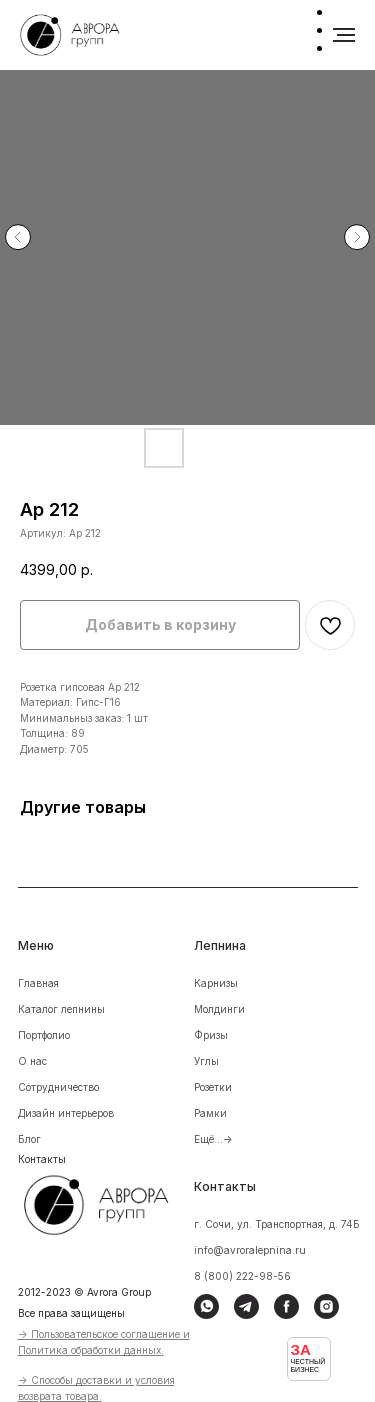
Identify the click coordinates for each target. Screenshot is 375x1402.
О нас (32, 1061)
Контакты (42, 1159)
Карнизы (216, 983)
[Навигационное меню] (344, 35)
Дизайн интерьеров (66, 1113)
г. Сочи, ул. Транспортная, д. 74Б (277, 1224)
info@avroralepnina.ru (250, 1250)
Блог (29, 1139)
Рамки (210, 1113)
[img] (109, 1202)
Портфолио (44, 1035)
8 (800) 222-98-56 (242, 1276)
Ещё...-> (213, 1139)
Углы (206, 1061)
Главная (38, 983)
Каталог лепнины (61, 1009)
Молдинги (219, 1009)
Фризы (211, 1035)
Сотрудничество (58, 1087)
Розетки (213, 1087)
